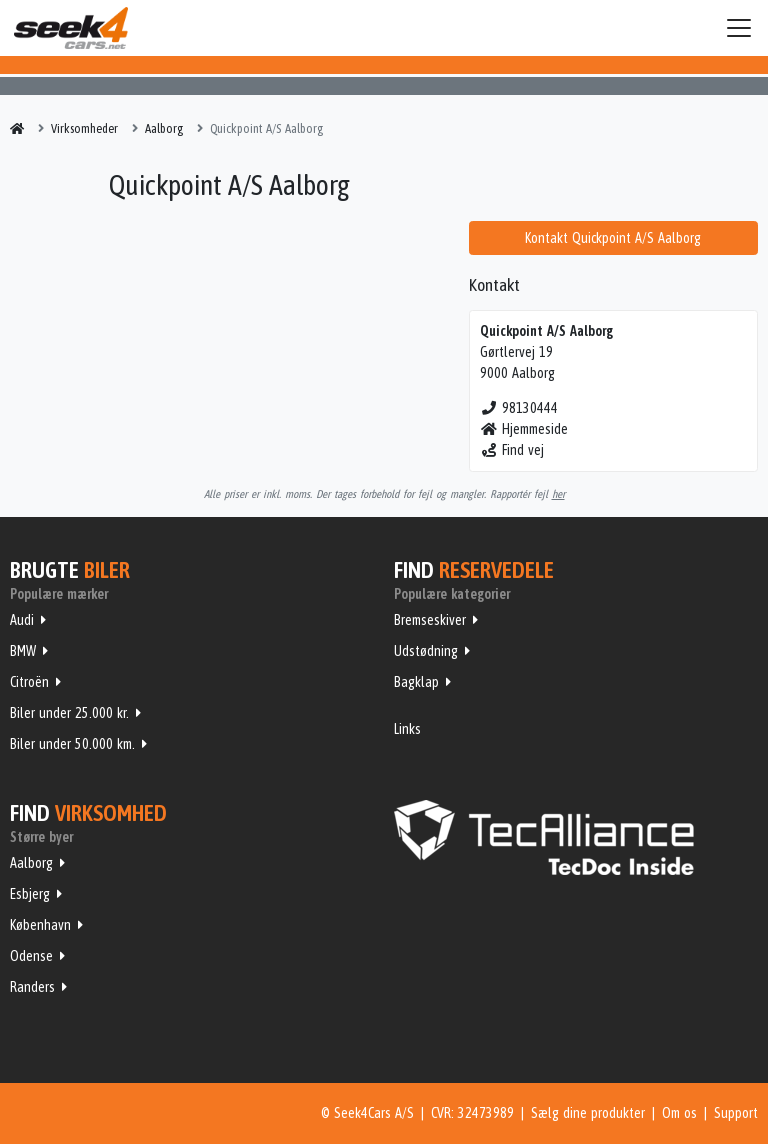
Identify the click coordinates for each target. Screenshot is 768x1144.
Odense (31, 956)
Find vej (512, 450)
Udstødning (426, 651)
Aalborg (31, 863)
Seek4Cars (71, 28)
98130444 (519, 408)
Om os (679, 1113)
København (40, 925)
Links (407, 729)
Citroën (29, 682)
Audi (22, 620)
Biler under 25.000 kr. (69, 713)
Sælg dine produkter (588, 1113)
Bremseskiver (430, 620)
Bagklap (416, 682)
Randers (32, 987)
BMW (23, 651)
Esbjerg (30, 894)
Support (736, 1113)
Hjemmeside (524, 429)
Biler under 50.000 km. (72, 744)
